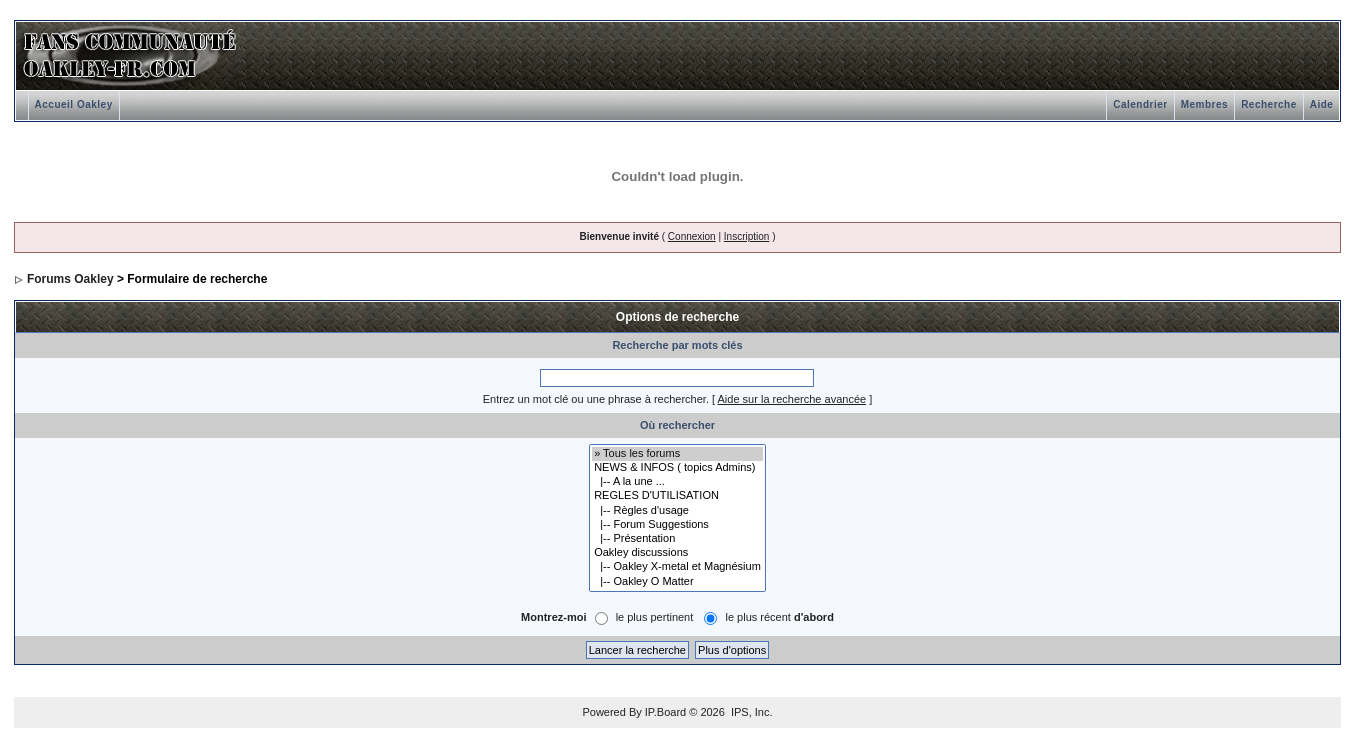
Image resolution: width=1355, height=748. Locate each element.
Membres (1204, 104)
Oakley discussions (677, 553)
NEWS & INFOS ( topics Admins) (677, 468)
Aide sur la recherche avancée (792, 399)
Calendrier (1140, 104)
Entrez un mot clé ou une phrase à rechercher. (596, 399)
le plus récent (779, 617)
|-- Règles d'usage (677, 511)
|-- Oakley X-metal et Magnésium (677, 567)
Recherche (1269, 104)
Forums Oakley (70, 279)
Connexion (692, 236)
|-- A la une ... (677, 482)
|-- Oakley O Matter (677, 582)
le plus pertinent (655, 617)
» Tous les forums (677, 454)
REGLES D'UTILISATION (677, 496)
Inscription (747, 236)
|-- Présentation (677, 539)
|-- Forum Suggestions (677, 525)
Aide (1322, 104)
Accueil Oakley (74, 104)
